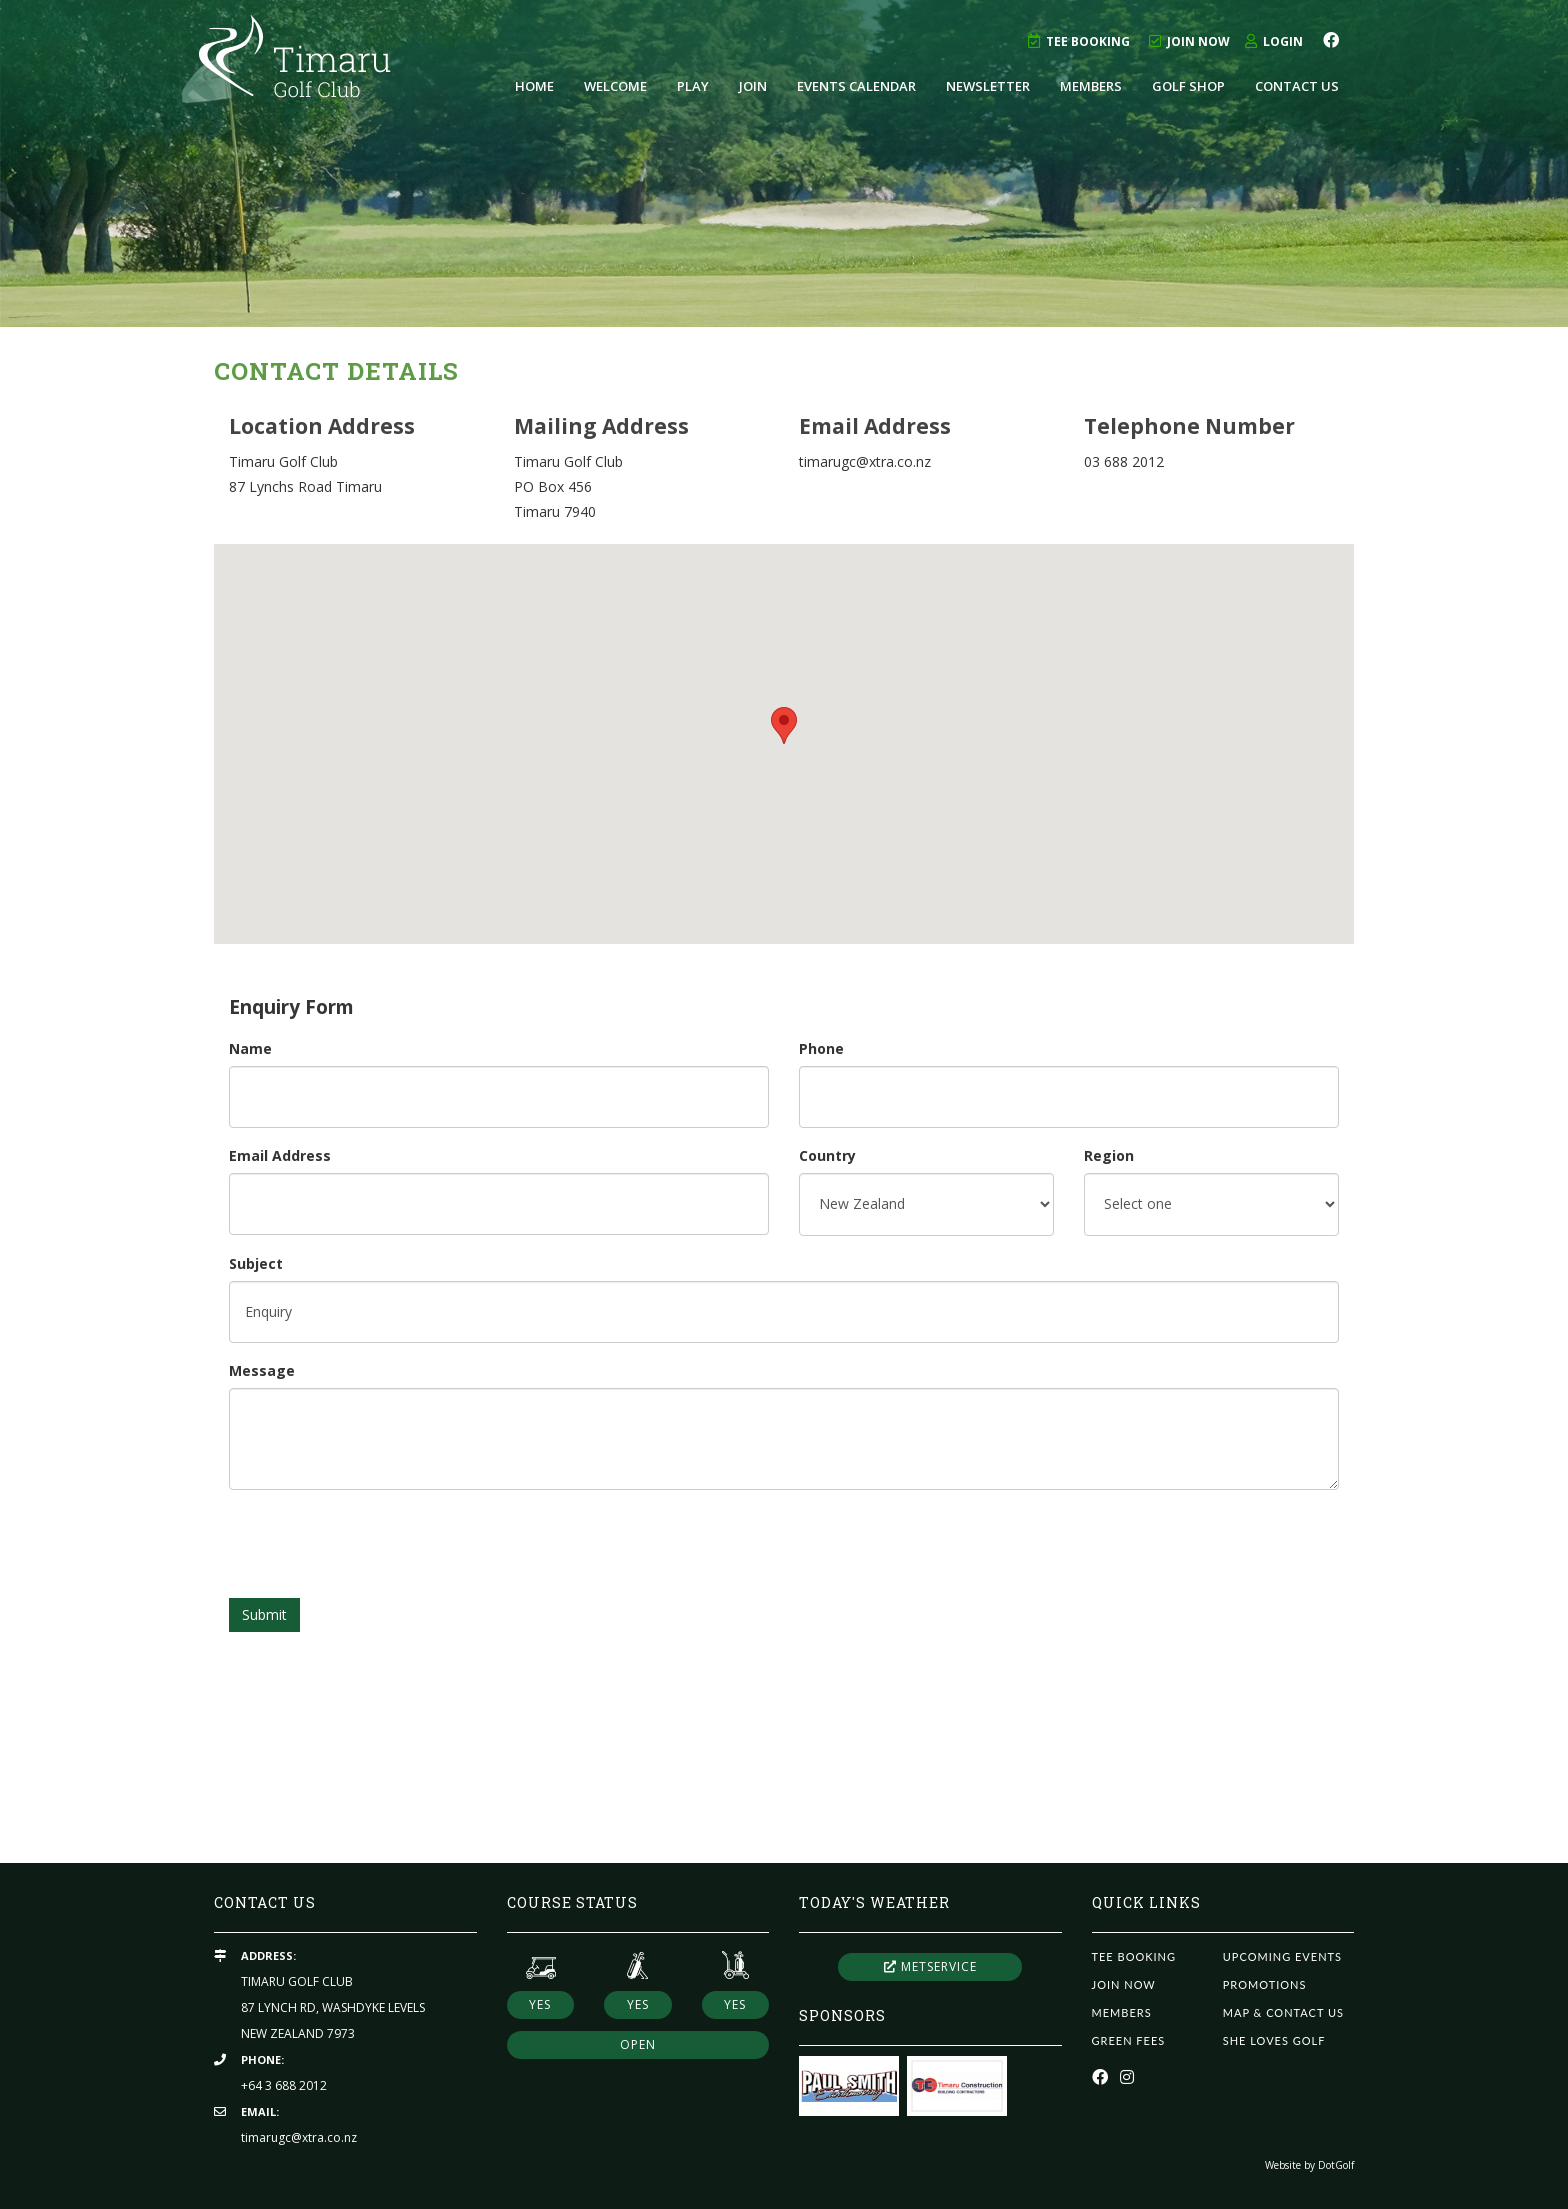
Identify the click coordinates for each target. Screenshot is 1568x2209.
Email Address (280, 1155)
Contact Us (1297, 86)
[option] (784, 163)
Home (534, 86)
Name (250, 1048)
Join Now (1189, 41)
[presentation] (381, 1544)
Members (1091, 86)
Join (753, 86)
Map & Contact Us (1283, 2012)
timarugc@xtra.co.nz (299, 2137)
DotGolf (1336, 2165)
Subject (256, 1263)
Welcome (615, 86)
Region (1109, 1155)
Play (693, 86)
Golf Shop (1188, 86)
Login (1274, 41)
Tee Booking (1079, 41)
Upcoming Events (1282, 1956)
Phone (821, 1048)
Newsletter (988, 86)
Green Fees (1129, 2040)
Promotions (1265, 1984)
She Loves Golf (1274, 2040)
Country (827, 1155)
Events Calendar (856, 86)
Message (262, 1370)
